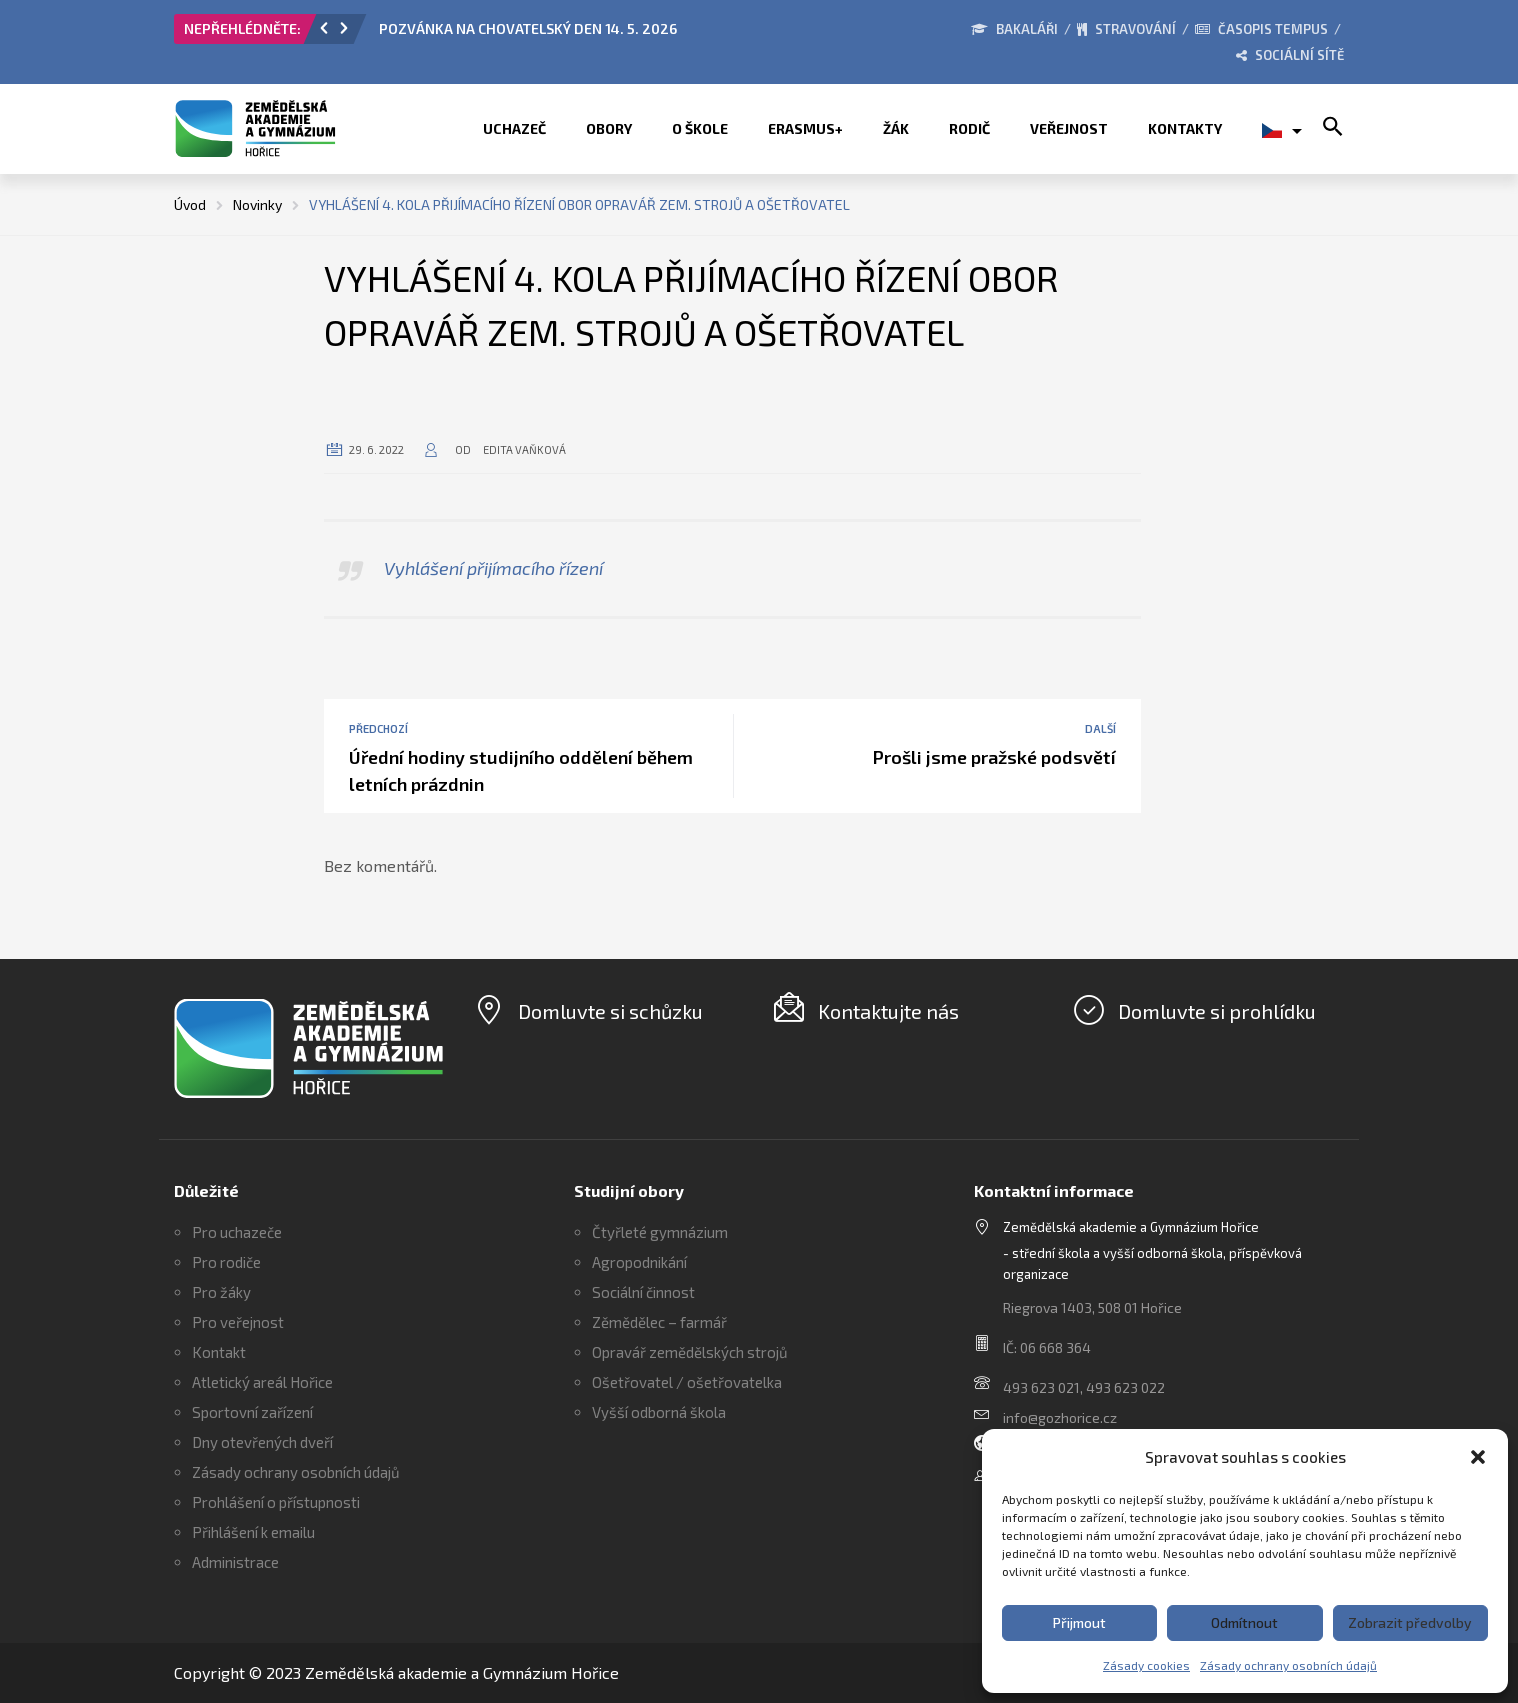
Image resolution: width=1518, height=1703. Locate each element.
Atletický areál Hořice (262, 1382)
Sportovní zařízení (252, 1412)
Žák (896, 128)
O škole (700, 128)
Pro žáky (221, 1292)
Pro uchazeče (237, 1232)
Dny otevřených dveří (262, 1442)
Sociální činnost (643, 1292)
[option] (604, 34)
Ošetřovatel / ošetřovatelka (687, 1382)
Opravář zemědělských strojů (690, 1352)
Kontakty (1185, 128)
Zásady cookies (1146, 1665)
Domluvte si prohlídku (1217, 1011)
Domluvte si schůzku (610, 1011)
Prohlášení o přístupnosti (276, 1502)
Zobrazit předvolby (1410, 1622)
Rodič (969, 128)
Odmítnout (1244, 1622)
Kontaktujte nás (888, 1011)
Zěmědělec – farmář (659, 1322)
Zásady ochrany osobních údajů (1288, 1665)
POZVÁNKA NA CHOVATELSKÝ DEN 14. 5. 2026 (528, 28)
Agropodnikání (639, 1262)
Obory (609, 128)
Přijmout (1079, 1622)
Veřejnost (1069, 128)
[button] (1478, 1457)
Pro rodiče (226, 1262)
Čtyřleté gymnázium (660, 1232)
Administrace (235, 1562)
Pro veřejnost (238, 1322)
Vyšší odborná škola (659, 1412)
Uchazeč (514, 128)
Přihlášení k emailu (253, 1532)
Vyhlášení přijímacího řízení (493, 568)
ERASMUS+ (805, 128)
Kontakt (219, 1352)
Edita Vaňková (524, 449)
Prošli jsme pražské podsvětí (994, 757)
